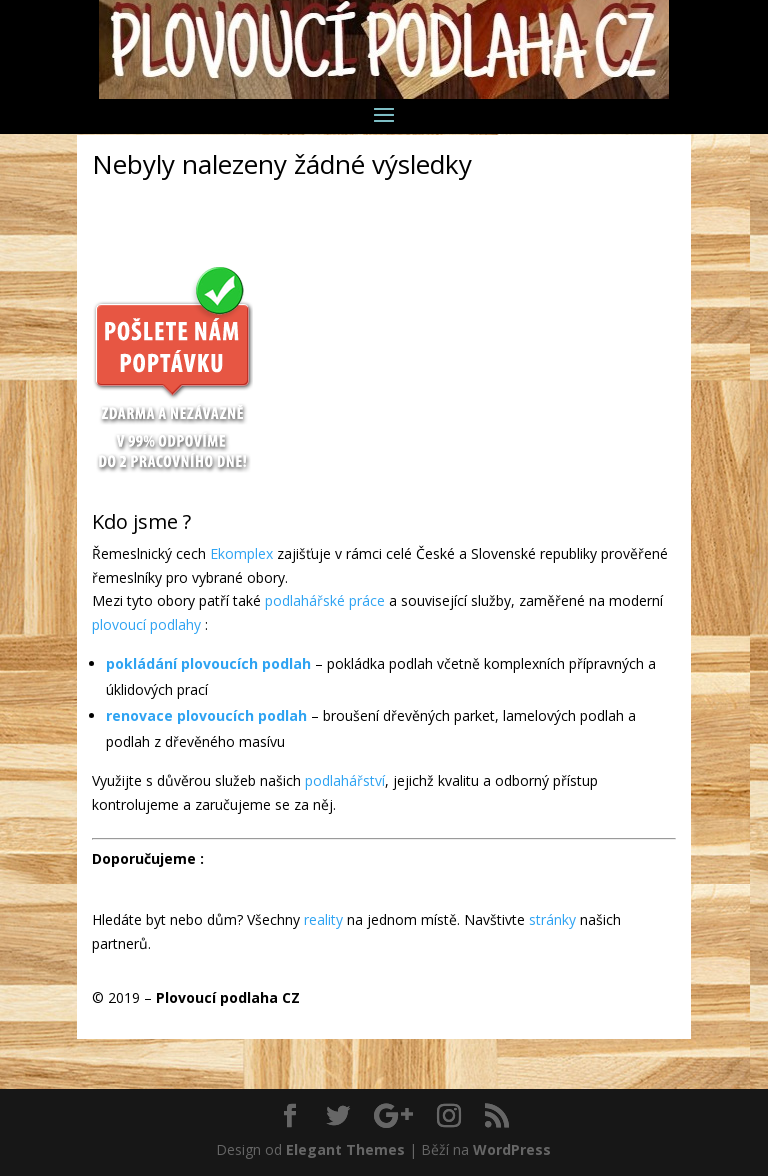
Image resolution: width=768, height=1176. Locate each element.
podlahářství (345, 780)
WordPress (512, 1149)
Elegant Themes (345, 1149)
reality (323, 919)
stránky (552, 919)
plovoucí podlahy (146, 624)
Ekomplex (241, 553)
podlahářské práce (325, 600)
